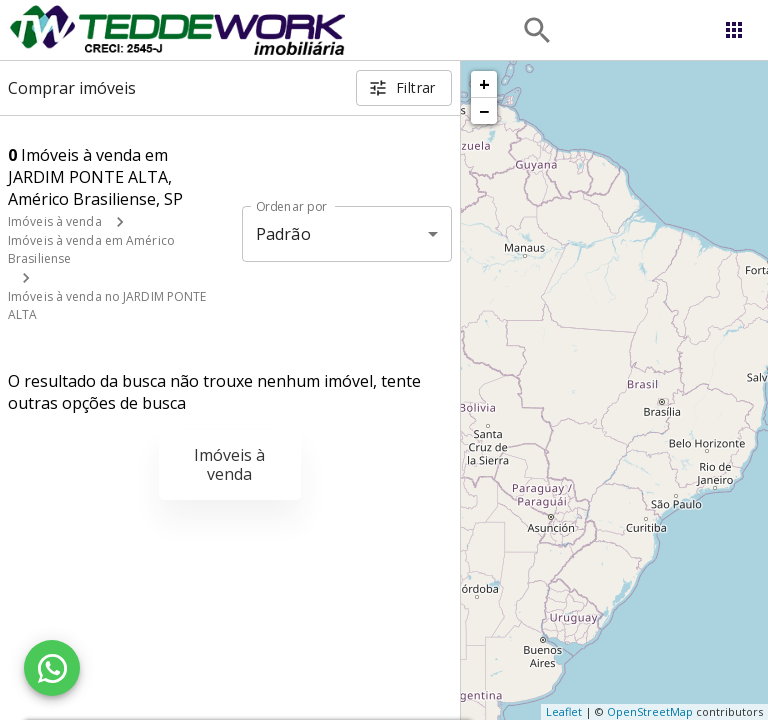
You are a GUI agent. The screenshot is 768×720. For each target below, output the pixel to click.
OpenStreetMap (650, 711)
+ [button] (484, 84)
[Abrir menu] (734, 30)
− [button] (484, 111)
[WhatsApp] (52, 668)
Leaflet (564, 711)
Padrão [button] (283, 234)
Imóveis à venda (55, 221)
